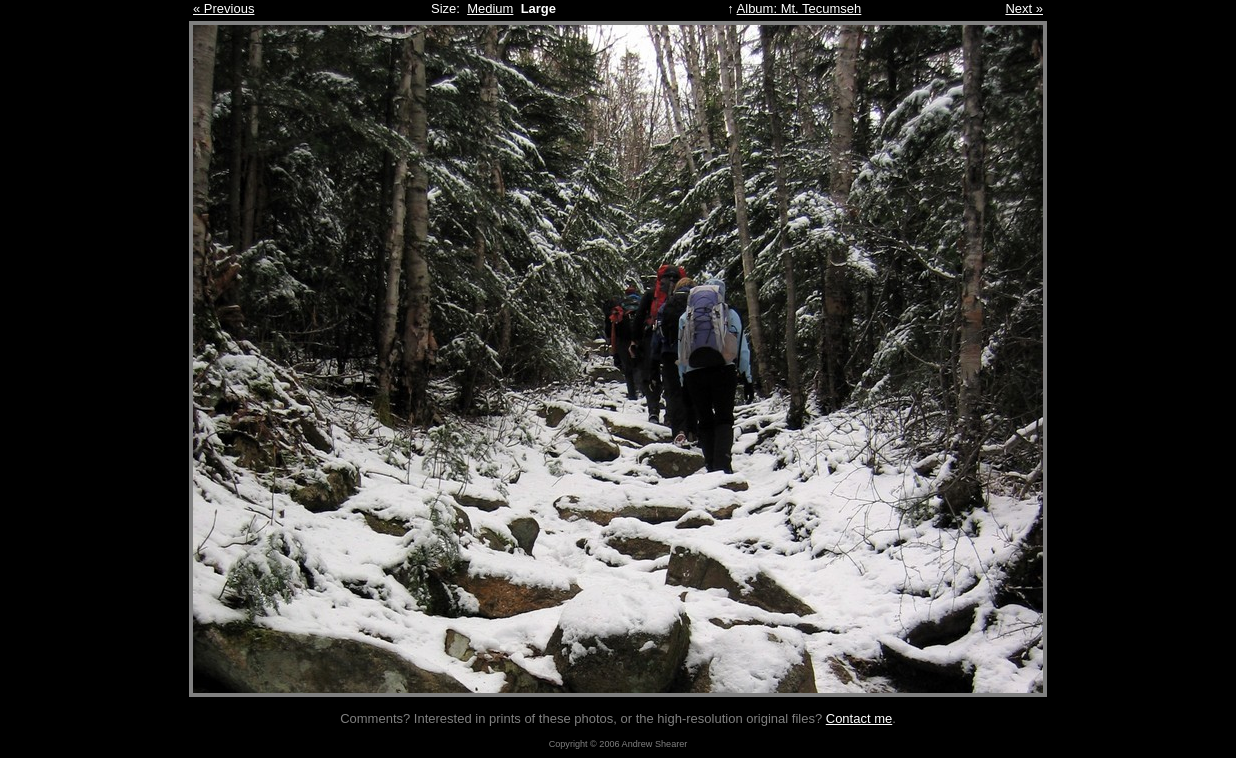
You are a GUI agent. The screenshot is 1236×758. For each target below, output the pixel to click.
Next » (1024, 8)
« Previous (223, 8)
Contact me (859, 718)
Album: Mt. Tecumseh (799, 8)
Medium (490, 8)
